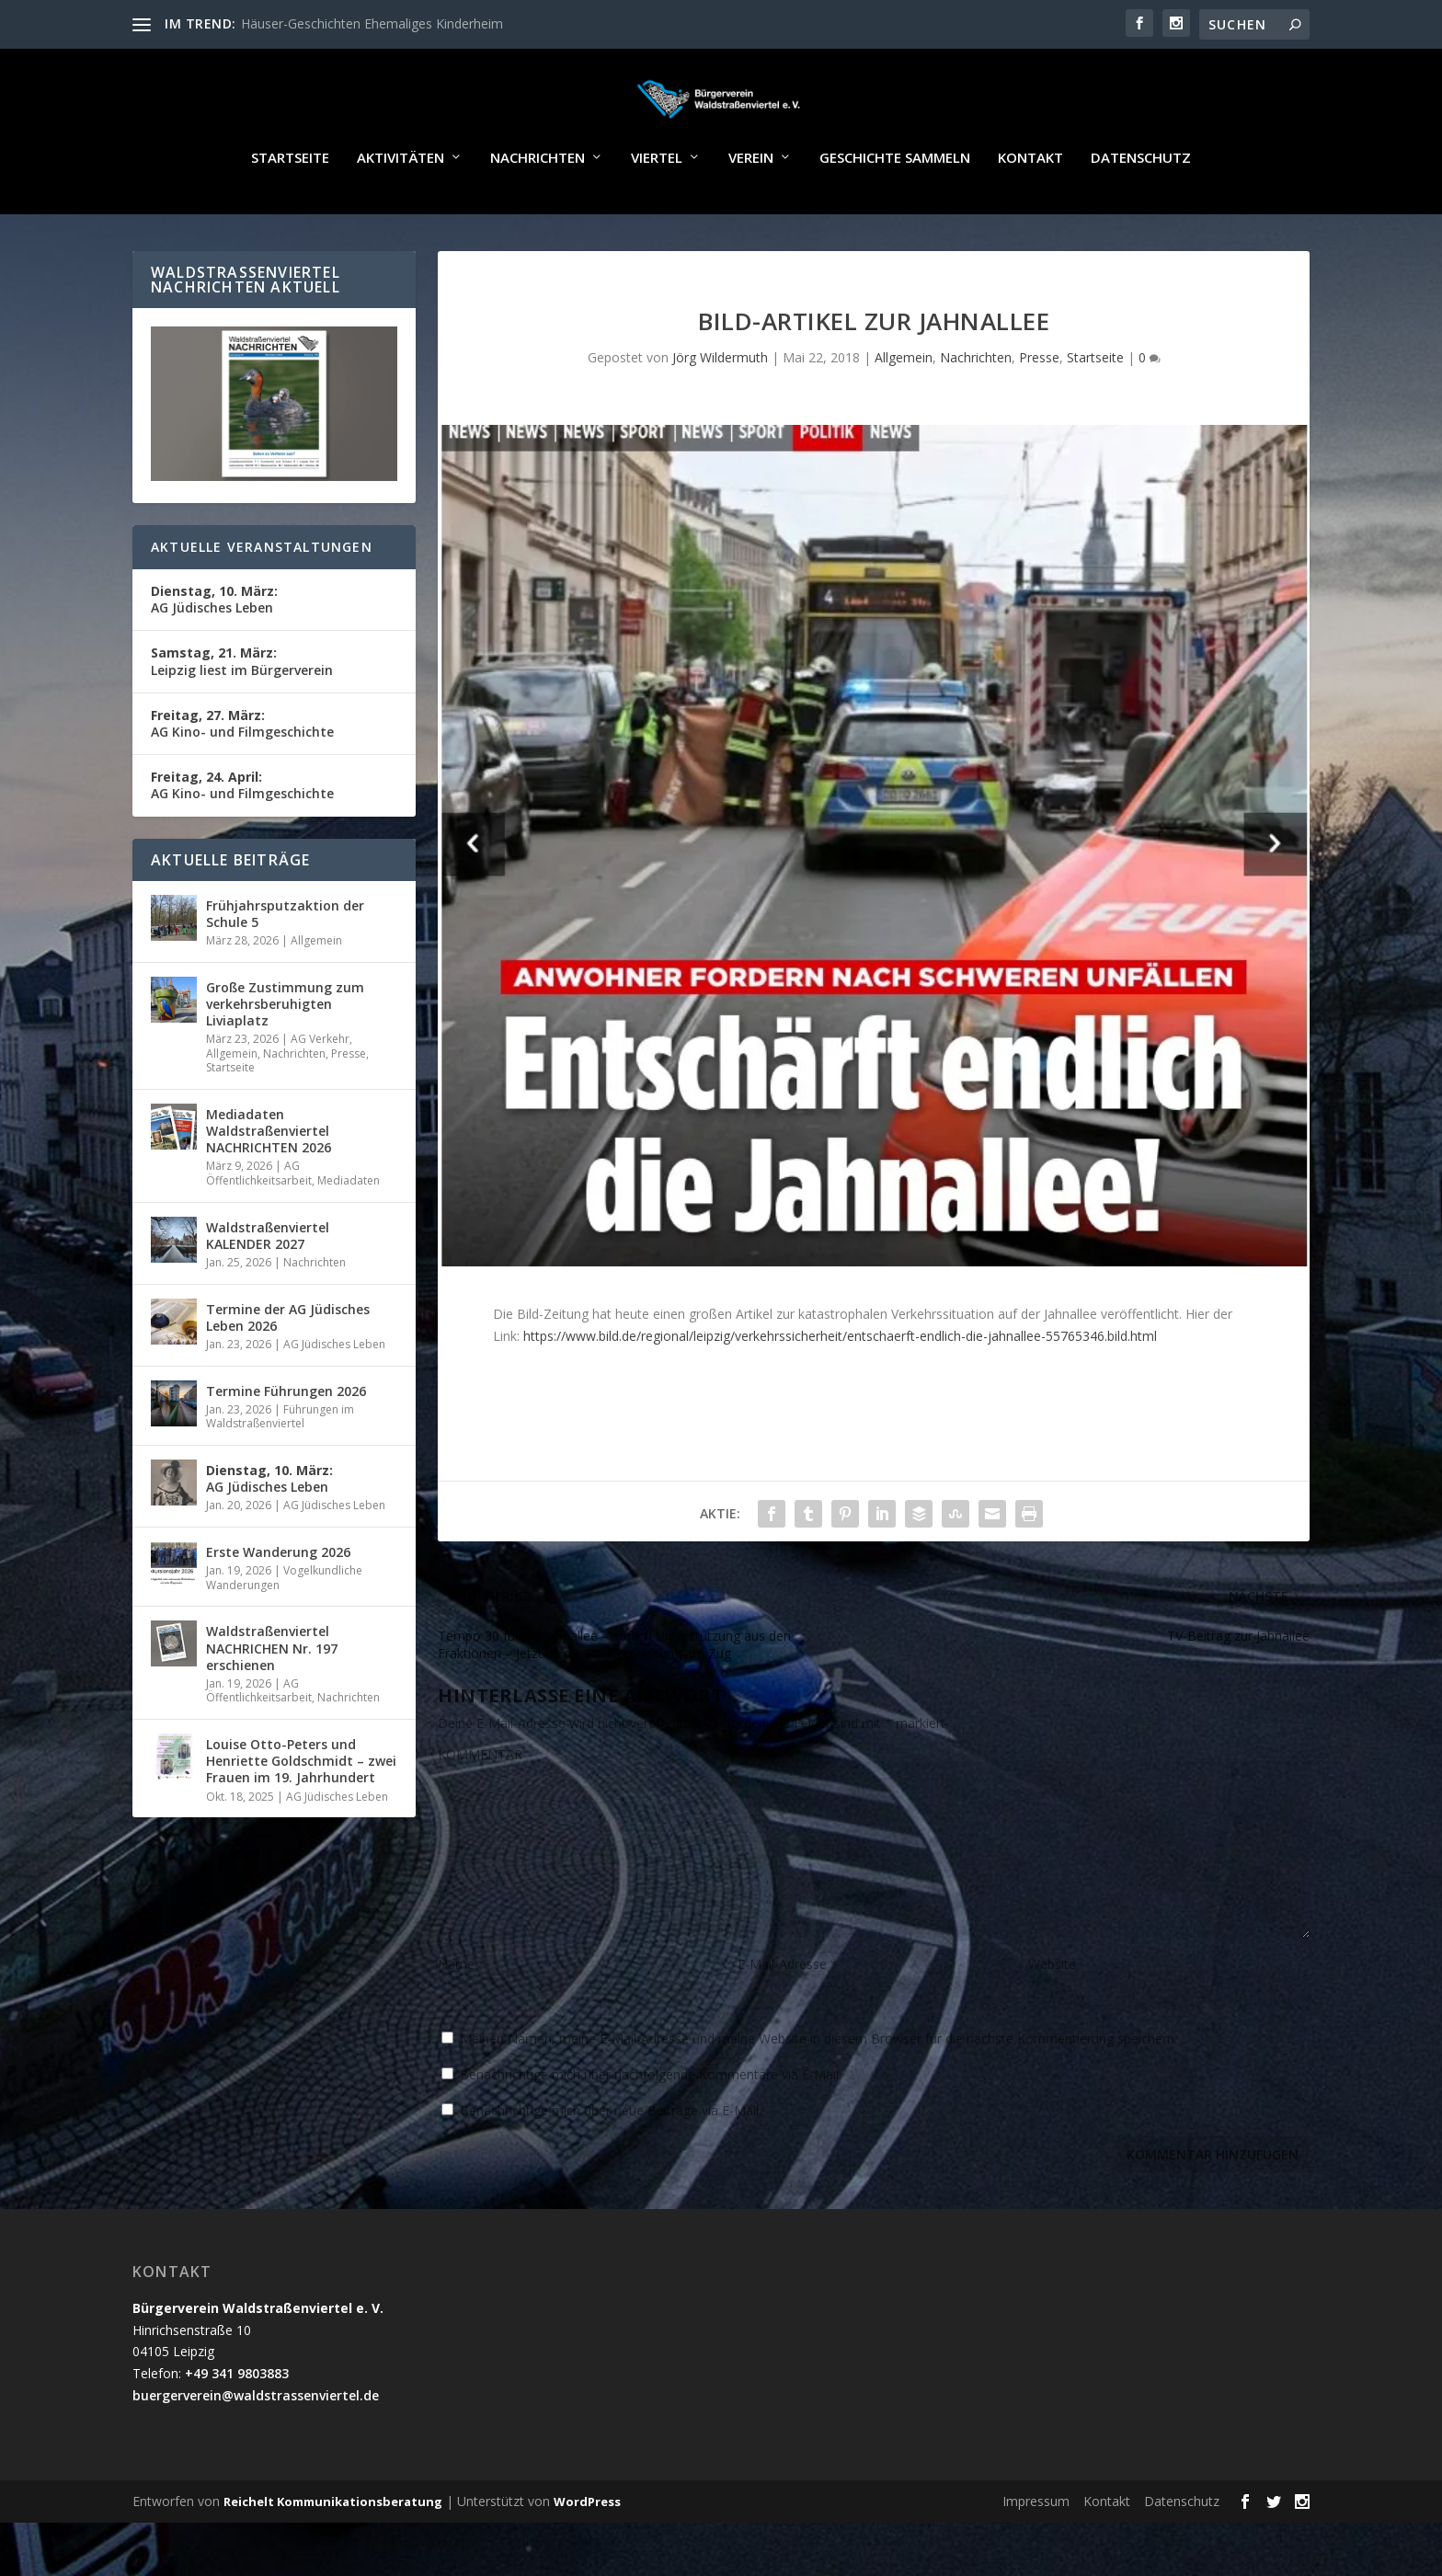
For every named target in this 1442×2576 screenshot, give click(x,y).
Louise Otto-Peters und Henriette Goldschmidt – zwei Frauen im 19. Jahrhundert (301, 1814)
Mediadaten (348, 1234)
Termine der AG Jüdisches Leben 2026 (288, 1371)
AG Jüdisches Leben (214, 652)
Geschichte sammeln (894, 211)
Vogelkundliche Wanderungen (284, 1631)
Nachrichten (537, 211)
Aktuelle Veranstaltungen (261, 600)
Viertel (656, 211)
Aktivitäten (400, 211)
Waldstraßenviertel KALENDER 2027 (267, 1289)
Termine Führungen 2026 (286, 1444)
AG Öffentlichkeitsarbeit (259, 1226)
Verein (750, 211)
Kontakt (1030, 211)
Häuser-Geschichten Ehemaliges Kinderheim (372, 23)
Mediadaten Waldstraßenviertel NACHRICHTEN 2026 (268, 1184)
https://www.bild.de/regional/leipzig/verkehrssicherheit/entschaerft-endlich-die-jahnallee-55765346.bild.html (840, 1388)
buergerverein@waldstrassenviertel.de (255, 2448)
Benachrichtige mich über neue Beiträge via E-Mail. (610, 2163)
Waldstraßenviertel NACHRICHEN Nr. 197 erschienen (272, 1701)
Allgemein (904, 410)
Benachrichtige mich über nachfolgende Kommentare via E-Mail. (650, 2127)
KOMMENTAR (480, 1807)
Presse (1039, 410)
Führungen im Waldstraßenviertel (280, 1470)
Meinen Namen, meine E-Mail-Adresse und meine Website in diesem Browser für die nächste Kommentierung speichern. (818, 2092)
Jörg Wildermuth (720, 410)
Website (1052, 2017)
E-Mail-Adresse (788, 2017)
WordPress (587, 2555)
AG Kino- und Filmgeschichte (242, 777)
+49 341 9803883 (237, 2426)
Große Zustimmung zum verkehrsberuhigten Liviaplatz (285, 1057)
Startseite (290, 211)
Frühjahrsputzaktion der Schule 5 (285, 967)
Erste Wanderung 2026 (278, 1605)
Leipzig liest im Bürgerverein (242, 714)
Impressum (1036, 2554)
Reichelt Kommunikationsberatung (332, 2555)
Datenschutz (1141, 211)
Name (462, 2017)
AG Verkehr (320, 1092)
